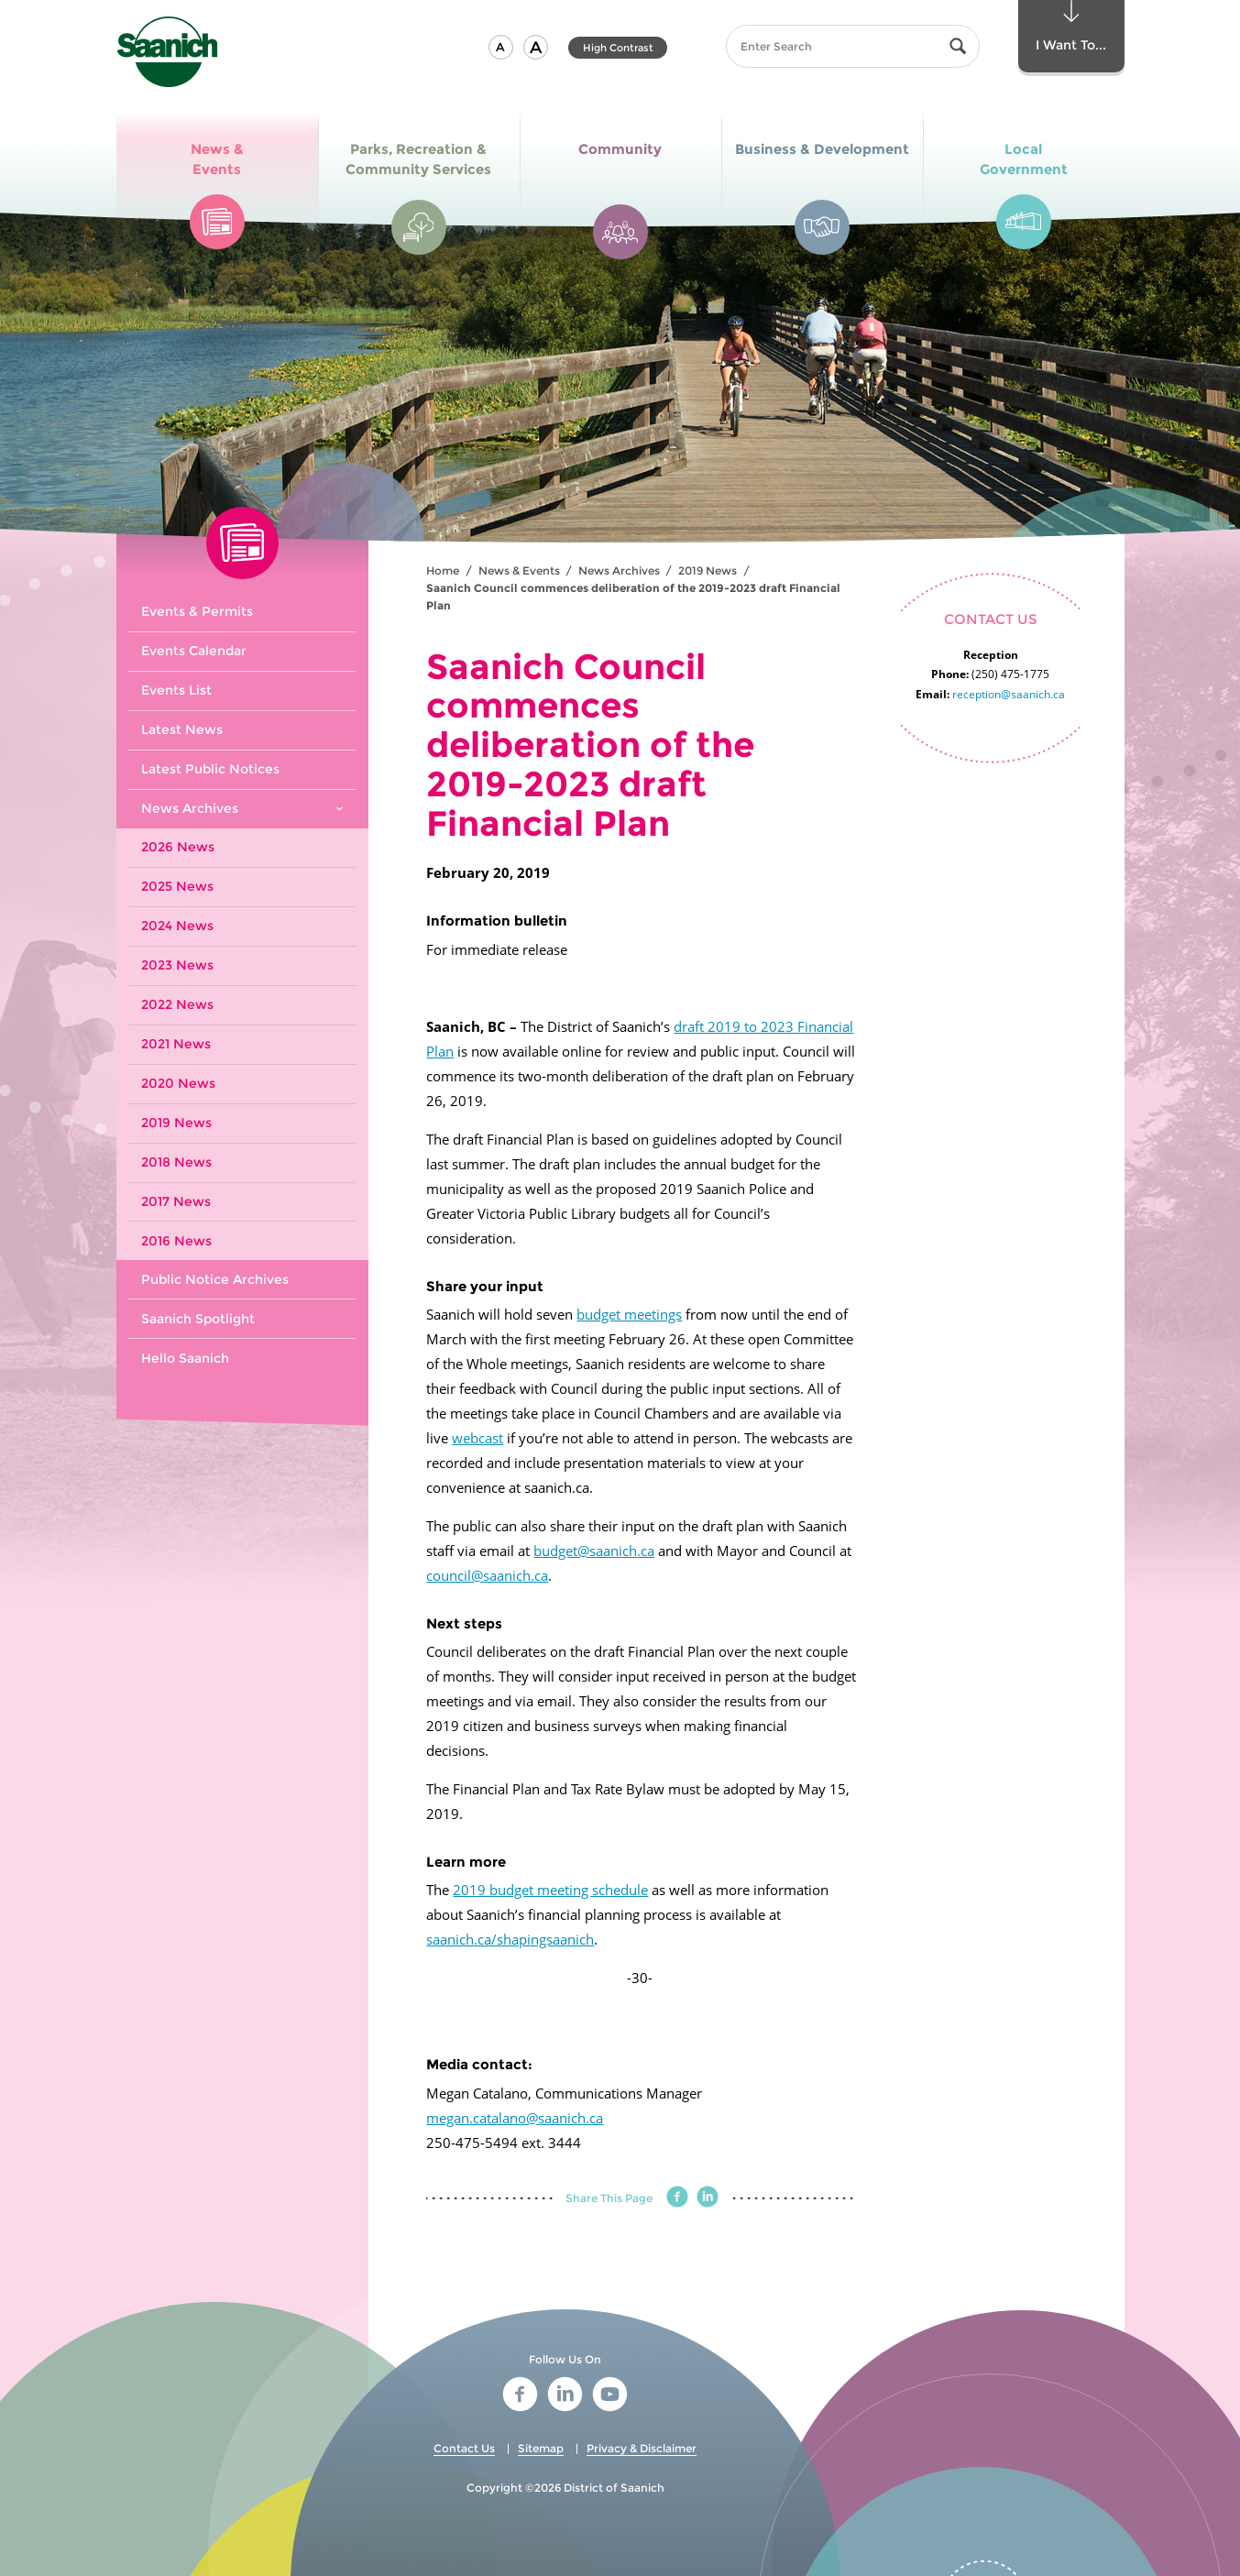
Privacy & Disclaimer (642, 2448)
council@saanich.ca (487, 1575)
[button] (500, 47)
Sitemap (541, 2448)
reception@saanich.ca (1008, 694)
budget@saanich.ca (593, 1550)
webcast (477, 1438)
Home (442, 570)
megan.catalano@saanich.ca (514, 2118)
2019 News (707, 570)
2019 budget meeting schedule (550, 1889)
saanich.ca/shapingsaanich (510, 1939)
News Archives (619, 570)
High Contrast (618, 48)
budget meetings (629, 1314)
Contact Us (464, 2448)
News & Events (519, 570)
